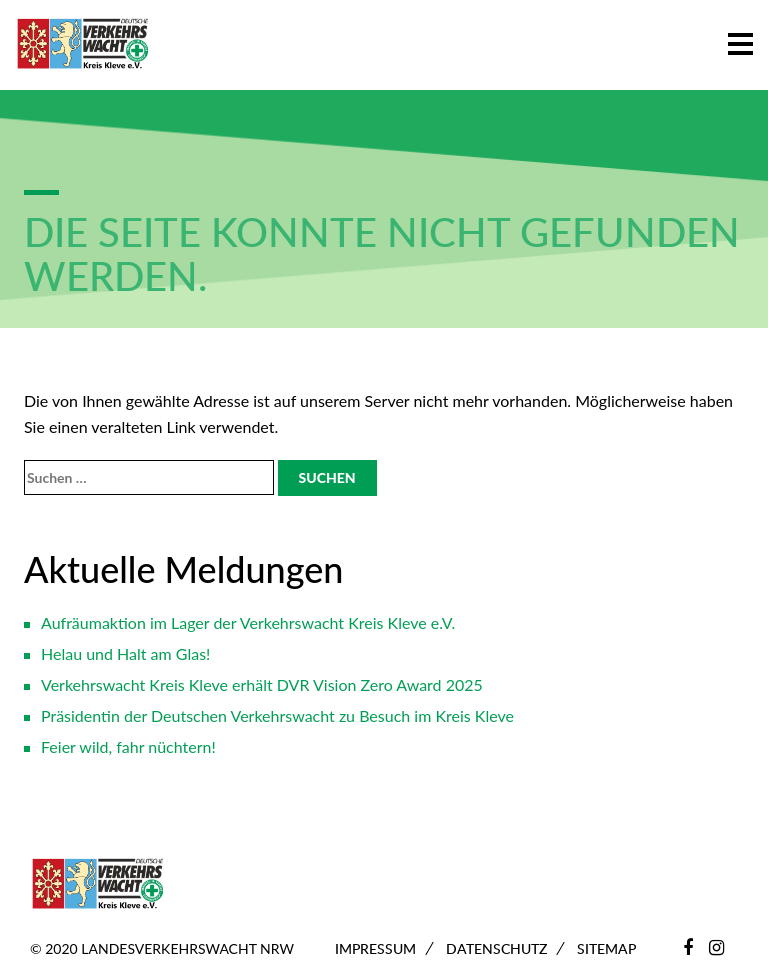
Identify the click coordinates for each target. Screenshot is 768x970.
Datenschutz (496, 948)
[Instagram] (716, 947)
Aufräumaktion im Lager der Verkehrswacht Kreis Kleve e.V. (248, 622)
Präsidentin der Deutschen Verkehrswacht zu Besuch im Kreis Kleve (277, 715)
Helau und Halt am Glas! (125, 653)
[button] (740, 40)
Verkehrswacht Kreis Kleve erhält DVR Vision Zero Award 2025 (262, 684)
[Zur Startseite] (83, 45)
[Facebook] (688, 947)
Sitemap (606, 948)
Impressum (375, 948)
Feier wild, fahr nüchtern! (128, 746)
